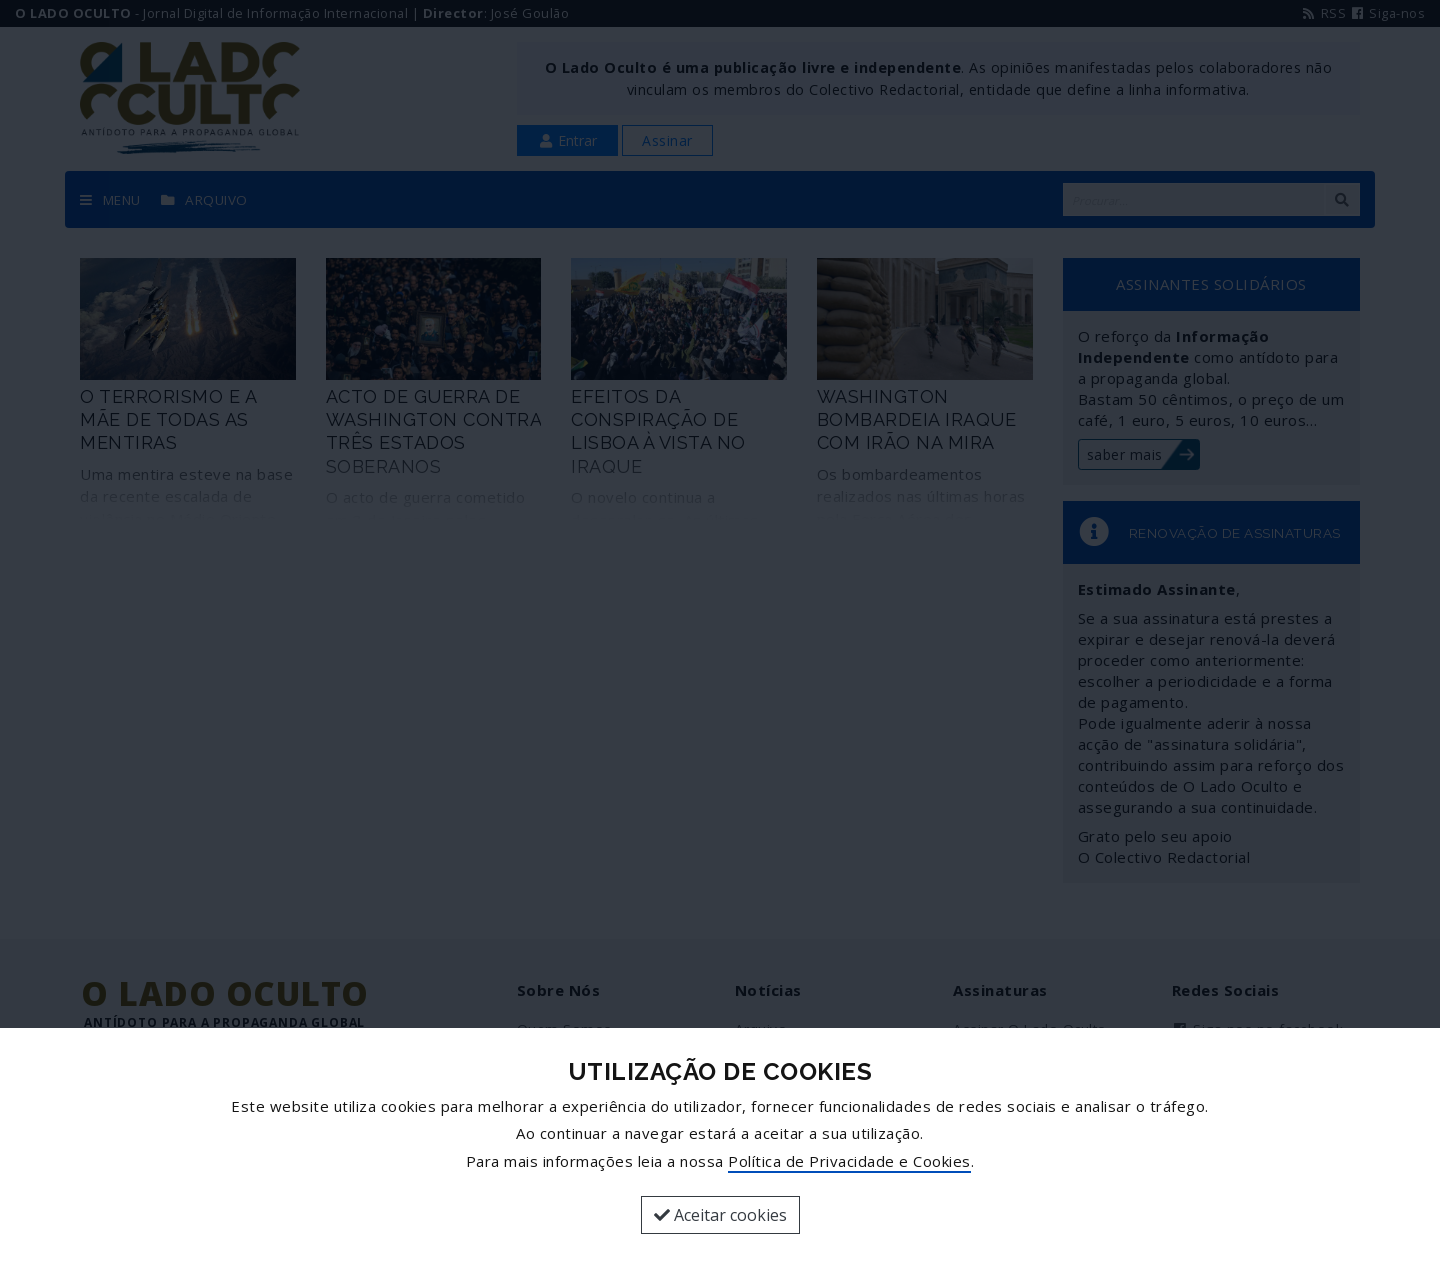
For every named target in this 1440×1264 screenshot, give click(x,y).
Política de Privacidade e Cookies (849, 1161)
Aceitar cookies (720, 1215)
